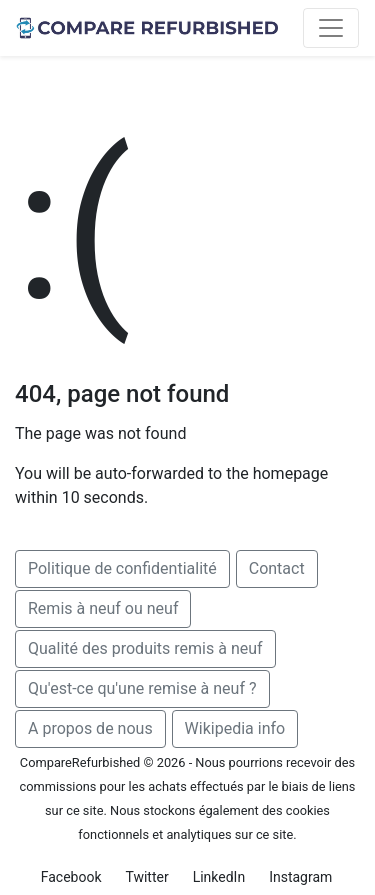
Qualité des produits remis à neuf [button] (145, 648)
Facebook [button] (71, 877)
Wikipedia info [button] (235, 728)
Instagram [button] (300, 877)
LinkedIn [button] (219, 877)
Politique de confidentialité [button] (122, 568)
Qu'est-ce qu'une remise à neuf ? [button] (142, 688)
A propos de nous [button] (90, 728)
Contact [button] (277, 568)
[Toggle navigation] (331, 28)
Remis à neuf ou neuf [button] (103, 608)
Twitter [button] (146, 877)
